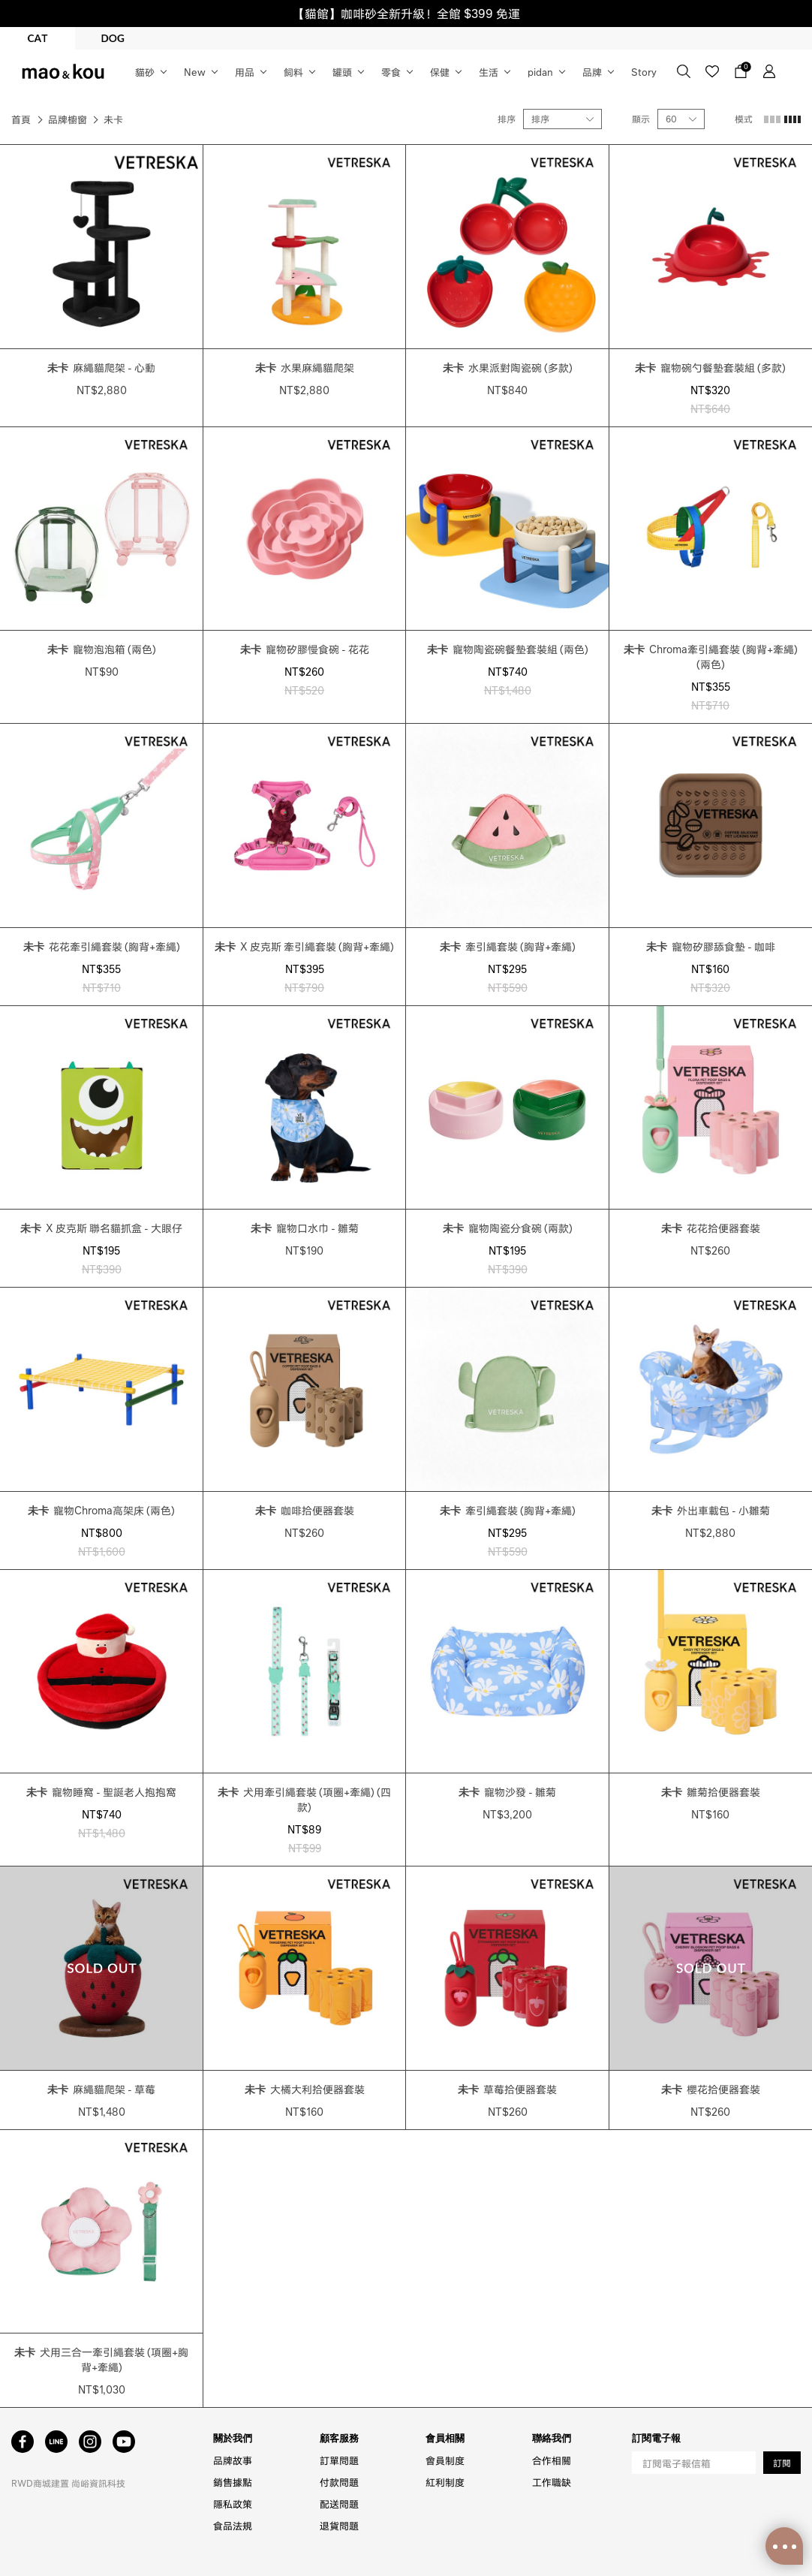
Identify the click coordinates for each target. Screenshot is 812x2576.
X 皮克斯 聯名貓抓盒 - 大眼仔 (101, 1227)
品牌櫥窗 (67, 119)
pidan (540, 72)
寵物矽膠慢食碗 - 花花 (304, 648)
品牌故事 (232, 2460)
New (195, 72)
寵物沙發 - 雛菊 (507, 1791)
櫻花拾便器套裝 (710, 2088)
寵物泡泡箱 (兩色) (101, 648)
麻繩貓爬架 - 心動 (101, 367)
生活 (488, 72)
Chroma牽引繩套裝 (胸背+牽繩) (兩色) (711, 656)
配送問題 (339, 2503)
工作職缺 (551, 2482)
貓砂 (145, 72)
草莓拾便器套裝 (507, 2088)
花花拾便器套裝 (710, 1227)
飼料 (293, 72)
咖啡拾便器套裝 (304, 1509)
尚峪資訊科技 (98, 2483)
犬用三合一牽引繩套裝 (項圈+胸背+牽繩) (101, 2359)
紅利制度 (445, 2482)
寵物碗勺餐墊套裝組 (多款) (710, 367)
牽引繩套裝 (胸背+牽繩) (508, 946)
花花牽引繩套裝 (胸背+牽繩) (101, 946)
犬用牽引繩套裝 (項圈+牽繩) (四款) (304, 1799)
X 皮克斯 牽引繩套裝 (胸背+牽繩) (304, 946)
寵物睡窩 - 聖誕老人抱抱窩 (101, 1791)
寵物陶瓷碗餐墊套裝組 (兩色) (507, 648)
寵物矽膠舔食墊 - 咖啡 (710, 946)
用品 (244, 72)
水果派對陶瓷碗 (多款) (508, 367)
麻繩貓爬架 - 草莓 (101, 2088)
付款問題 (339, 2482)
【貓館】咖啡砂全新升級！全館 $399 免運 (406, 13)
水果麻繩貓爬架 (304, 367)
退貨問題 (339, 2525)
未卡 (113, 119)
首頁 (21, 119)
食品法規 (232, 2525)
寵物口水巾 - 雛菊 (305, 1227)
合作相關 (551, 2460)
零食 (391, 72)
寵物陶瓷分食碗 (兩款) (508, 1227)
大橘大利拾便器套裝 (305, 2088)
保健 (440, 72)
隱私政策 (232, 2503)
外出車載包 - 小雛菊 (710, 1509)
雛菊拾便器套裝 (710, 1791)
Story (644, 72)
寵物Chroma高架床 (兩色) (101, 1509)
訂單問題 (339, 2460)
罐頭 (342, 72)
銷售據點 (232, 2482)
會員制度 (445, 2460)
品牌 (592, 72)
